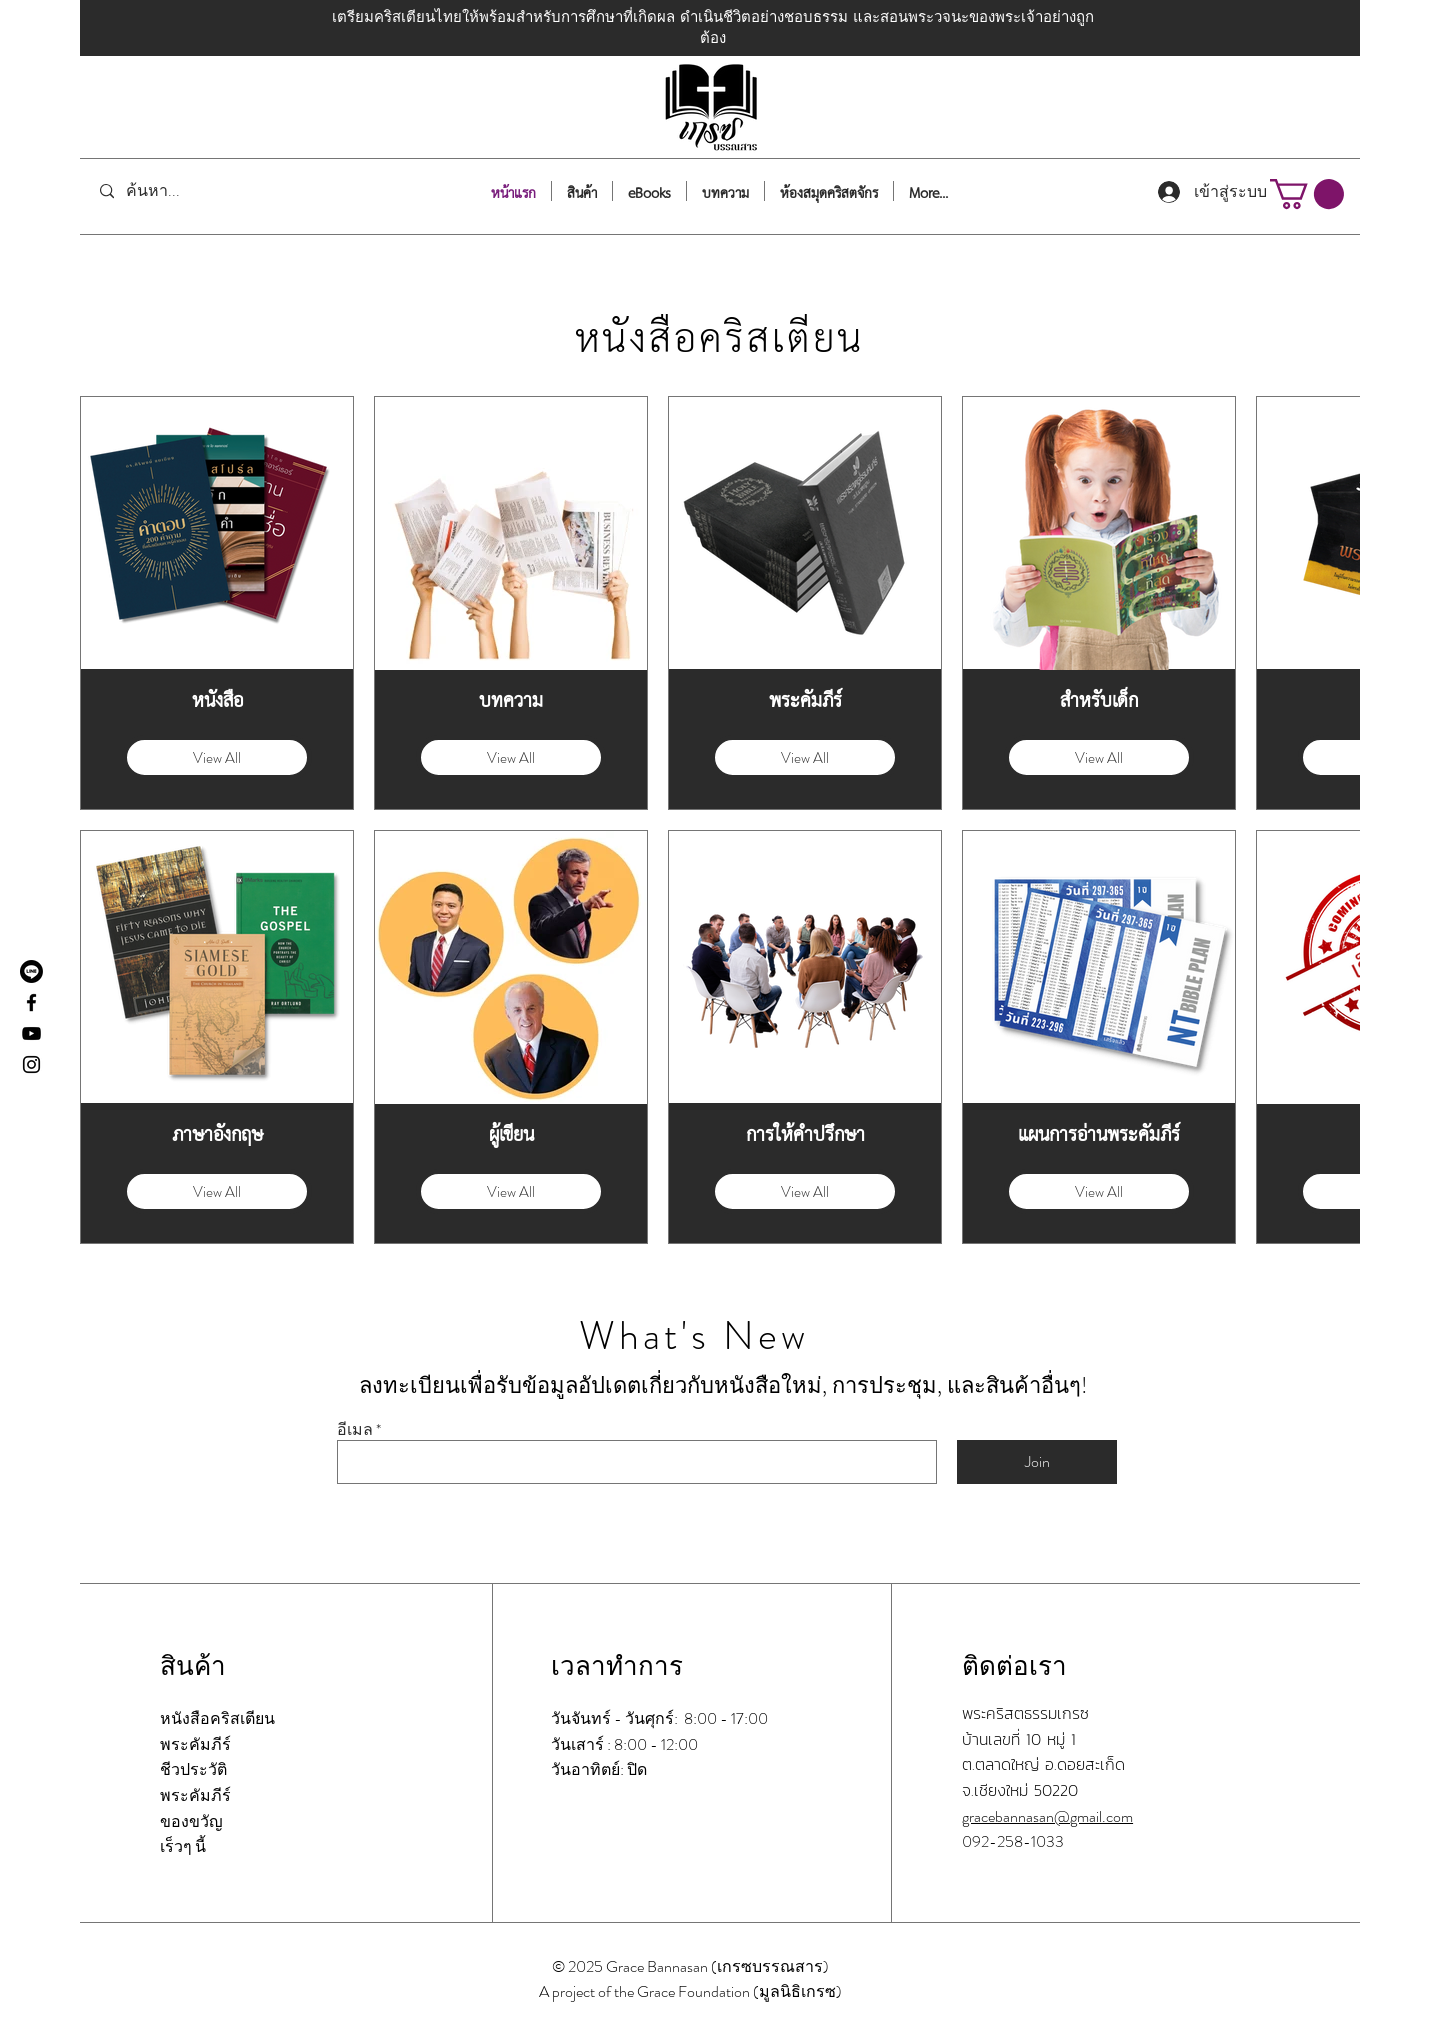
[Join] (1037, 1462)
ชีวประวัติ (193, 1769)
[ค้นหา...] (183, 191)
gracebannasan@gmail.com (1047, 1816)
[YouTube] (31, 1033)
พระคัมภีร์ (195, 1744)
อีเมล (355, 1430)
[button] (1307, 194)
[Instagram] (31, 1064)
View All (217, 758)
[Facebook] (31, 1002)
